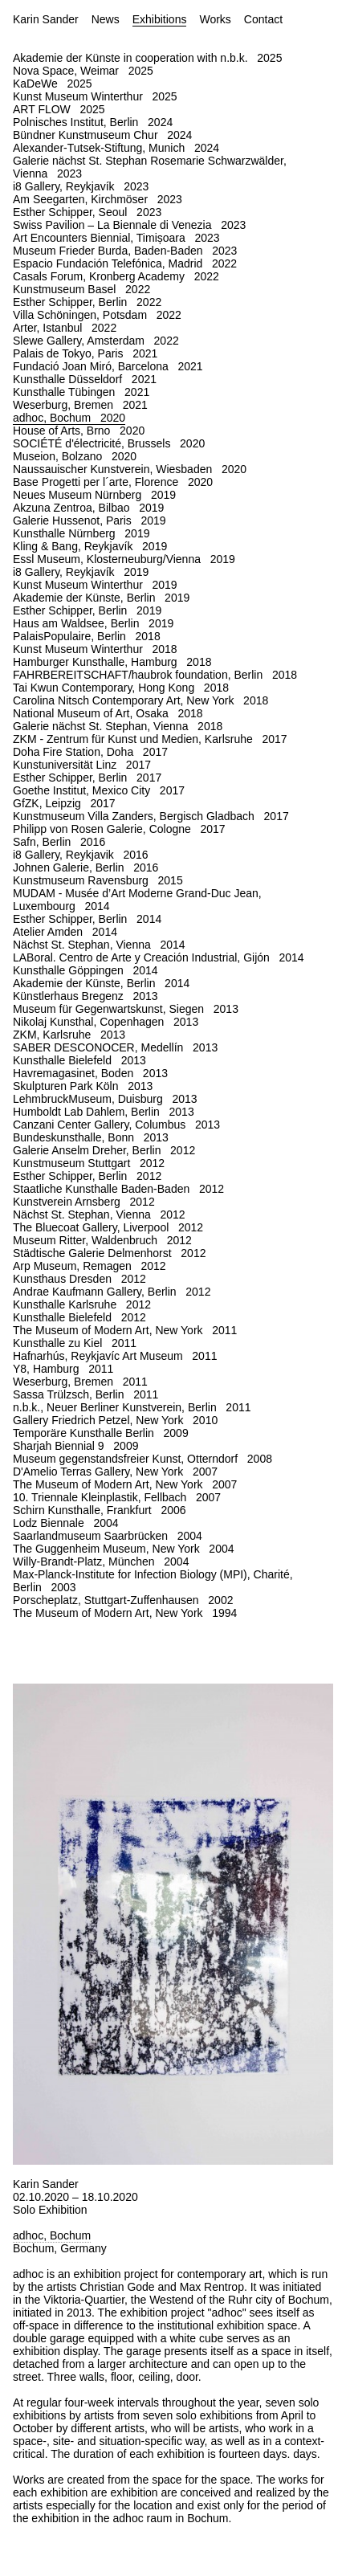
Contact (263, 19)
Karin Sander (46, 19)
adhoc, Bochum (52, 2235)
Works (214, 19)
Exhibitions (159, 19)
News (106, 19)
